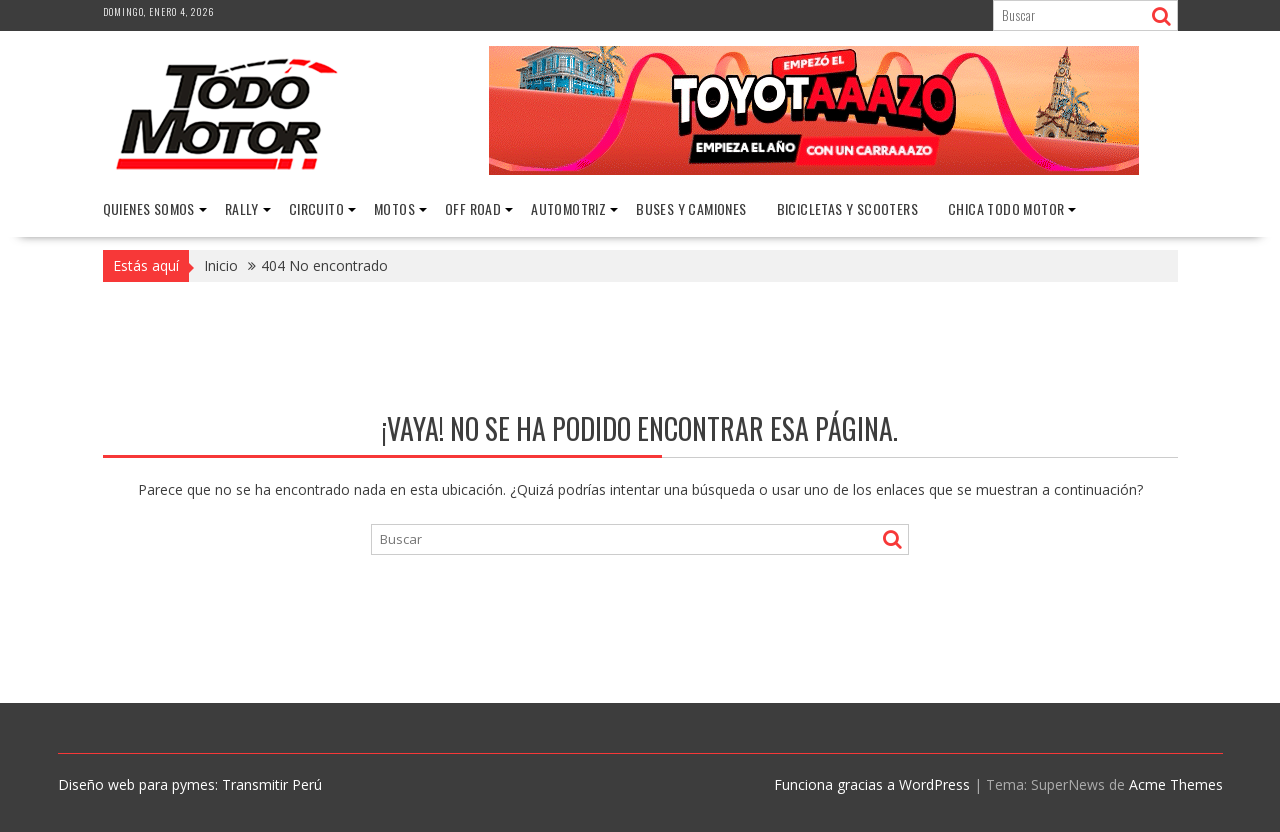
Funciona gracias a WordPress (872, 784)
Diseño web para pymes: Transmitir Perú (190, 784)
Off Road (473, 208)
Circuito (316, 208)
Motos (394, 208)
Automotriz (568, 208)
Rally (242, 208)
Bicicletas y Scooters (847, 208)
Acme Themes (1176, 784)
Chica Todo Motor (1006, 208)
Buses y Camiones (691, 208)
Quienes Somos (149, 208)
